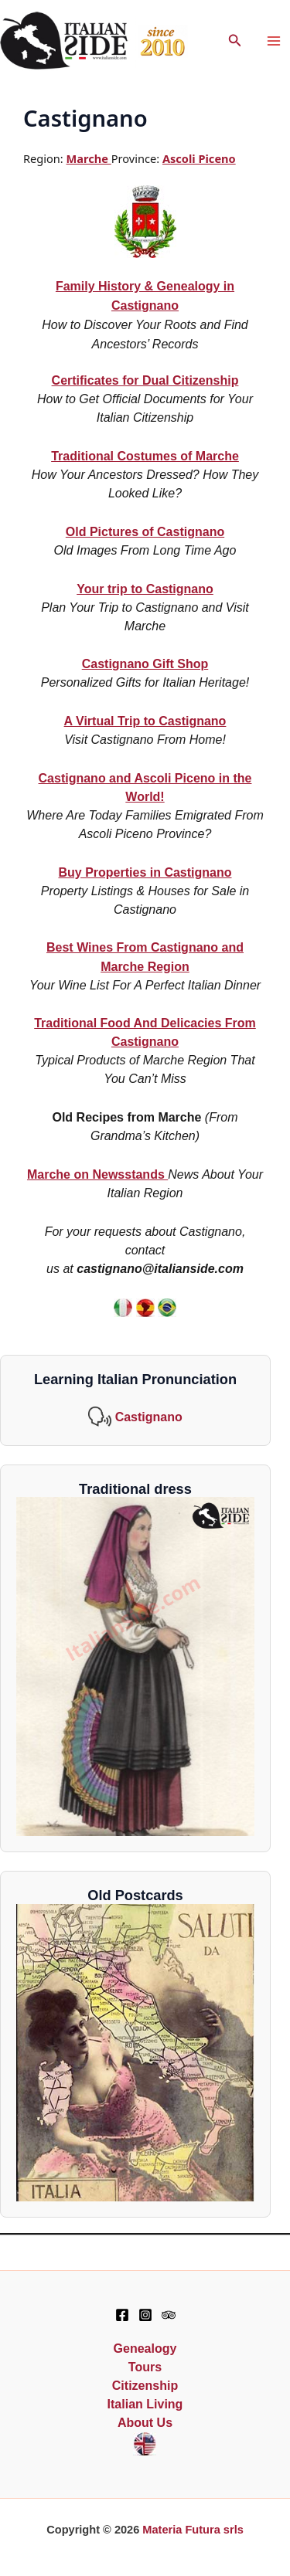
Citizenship (145, 2385)
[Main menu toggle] (274, 41)
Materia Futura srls (192, 2529)
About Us (145, 2422)
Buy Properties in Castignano (144, 872)
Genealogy (145, 2348)
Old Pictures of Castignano (145, 531)
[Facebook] (122, 2315)
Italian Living (145, 2404)
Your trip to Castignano (145, 589)
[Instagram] (145, 2315)
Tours (145, 2367)
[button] (235, 41)
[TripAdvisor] (169, 2315)
